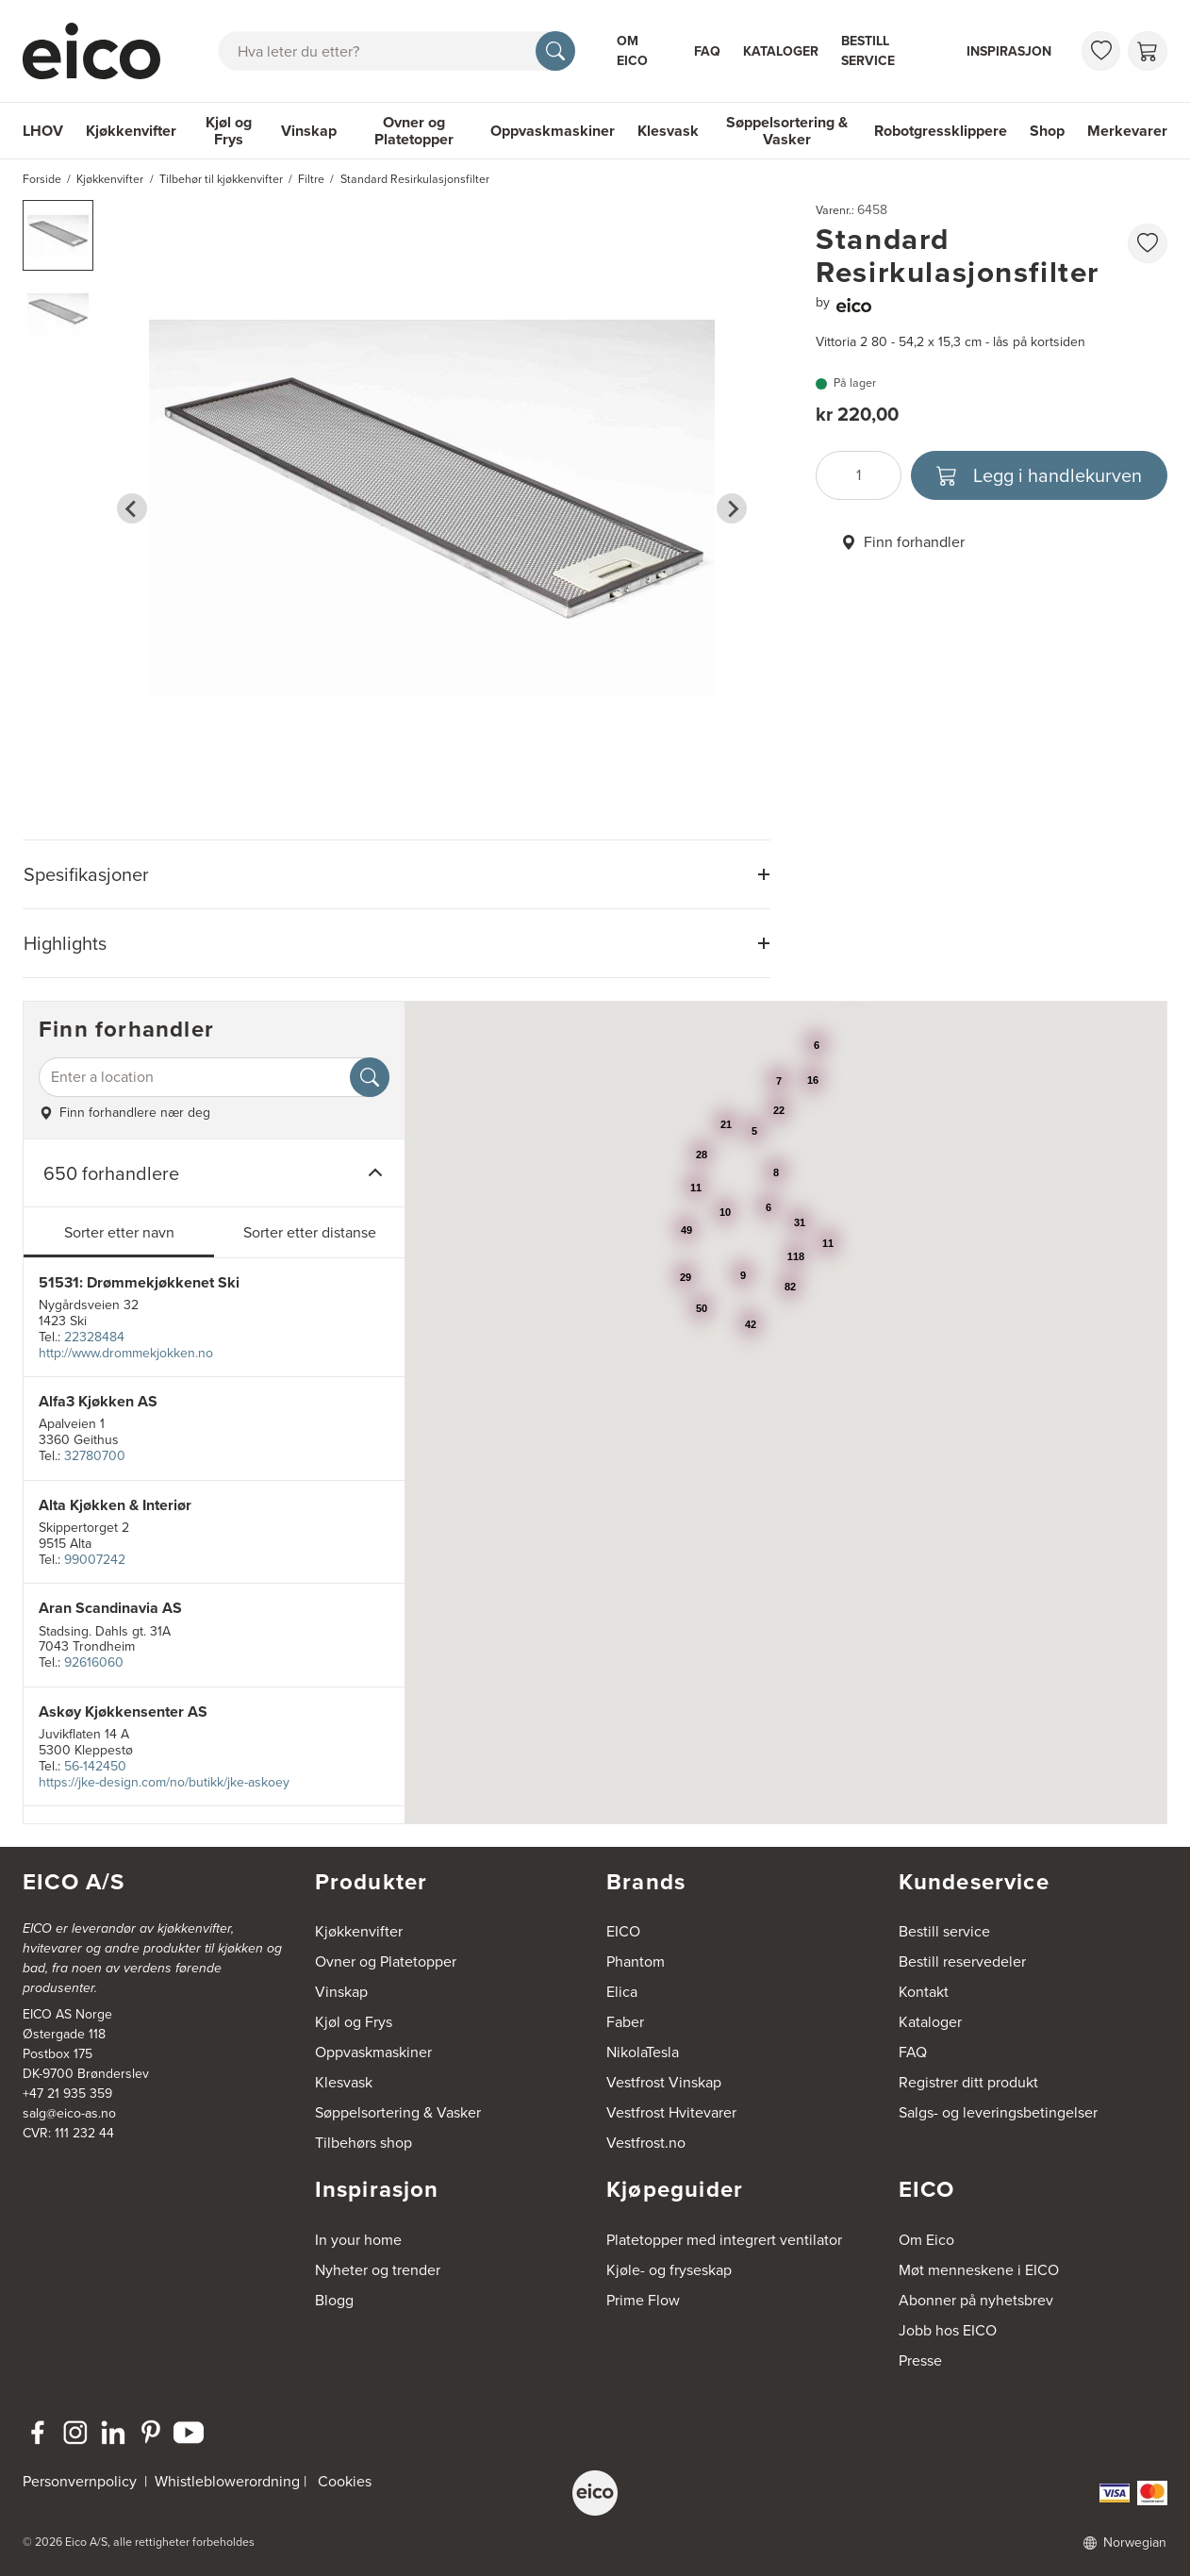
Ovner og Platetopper (414, 130)
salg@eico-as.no (69, 2113)
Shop (1047, 130)
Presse (920, 2360)
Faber (625, 2022)
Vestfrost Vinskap (663, 2082)
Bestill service (868, 51)
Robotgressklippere (940, 130)
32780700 (94, 1456)
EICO (623, 1931)
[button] (58, 235)
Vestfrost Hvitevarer (671, 2112)
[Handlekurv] (1147, 51)
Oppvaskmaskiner (552, 130)
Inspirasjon (1009, 51)
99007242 (94, 1560)
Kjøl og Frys (229, 130)
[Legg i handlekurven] (1039, 475)
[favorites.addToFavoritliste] (1147, 243)
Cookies (345, 2481)
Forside (42, 179)
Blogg (334, 2300)
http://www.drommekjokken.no (126, 1353)
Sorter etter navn (119, 1232)
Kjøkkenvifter (131, 130)
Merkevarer (1127, 130)
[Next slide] (732, 508)
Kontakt (924, 1992)
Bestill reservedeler (962, 1961)
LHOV (43, 130)
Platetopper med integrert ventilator (724, 2240)
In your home (358, 2240)
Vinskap (309, 130)
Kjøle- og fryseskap (669, 2270)
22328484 (94, 1337)
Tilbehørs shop (363, 2142)
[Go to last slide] (132, 508)
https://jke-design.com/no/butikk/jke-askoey (164, 1782)
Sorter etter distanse (309, 1232)
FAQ (707, 51)
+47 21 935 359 (67, 2093)
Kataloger (780, 51)
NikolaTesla (642, 2052)
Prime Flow (643, 2300)
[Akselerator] (99, 51)
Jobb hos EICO (948, 2330)
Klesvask (668, 130)
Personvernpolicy (81, 2481)
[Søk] (555, 51)
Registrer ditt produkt (968, 2082)
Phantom (635, 1961)
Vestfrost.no (646, 2142)
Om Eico (632, 51)
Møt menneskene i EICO (979, 2270)
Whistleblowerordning (227, 2481)
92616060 (94, 1662)
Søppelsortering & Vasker (787, 130)
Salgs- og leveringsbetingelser (998, 2112)
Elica (621, 1992)
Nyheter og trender (377, 2270)
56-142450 (95, 1766)
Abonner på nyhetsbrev (976, 2300)
